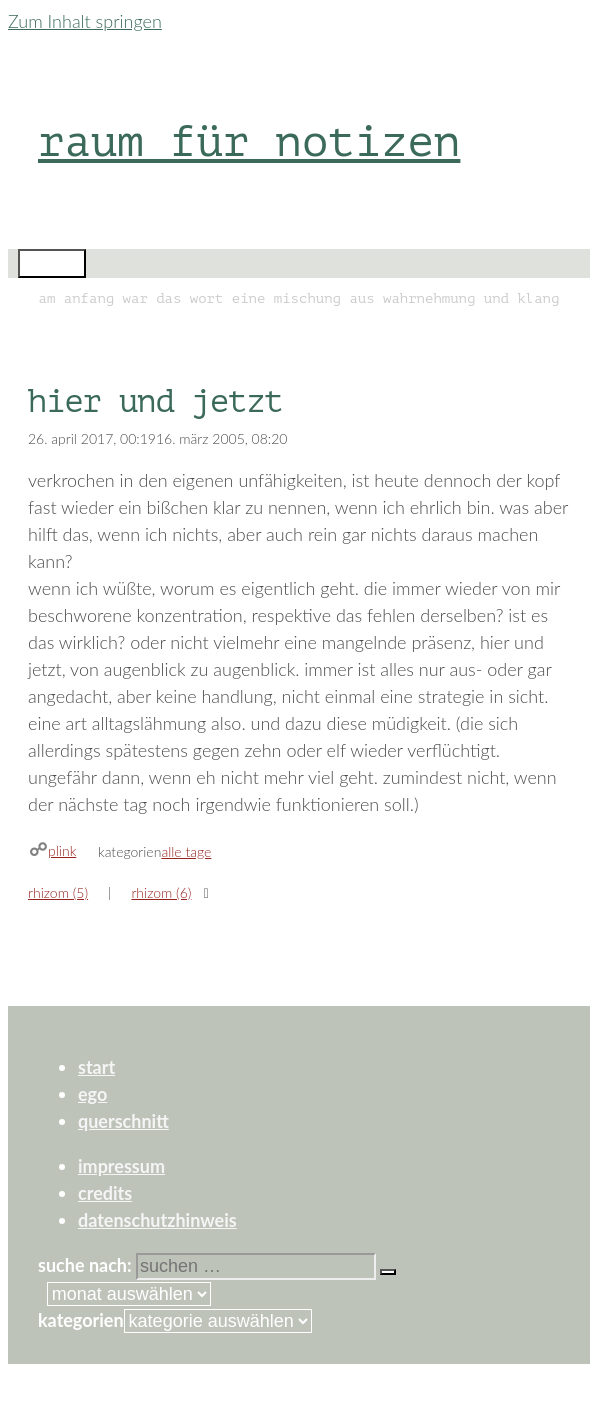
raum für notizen (249, 141)
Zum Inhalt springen (85, 21)
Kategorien (81, 1320)
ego (92, 1094)
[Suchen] (388, 1272)
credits (105, 1193)
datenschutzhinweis (157, 1220)
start (96, 1067)
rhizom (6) (161, 892)
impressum (121, 1166)
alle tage (186, 851)
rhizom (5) (58, 892)
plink (62, 850)
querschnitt (123, 1121)
